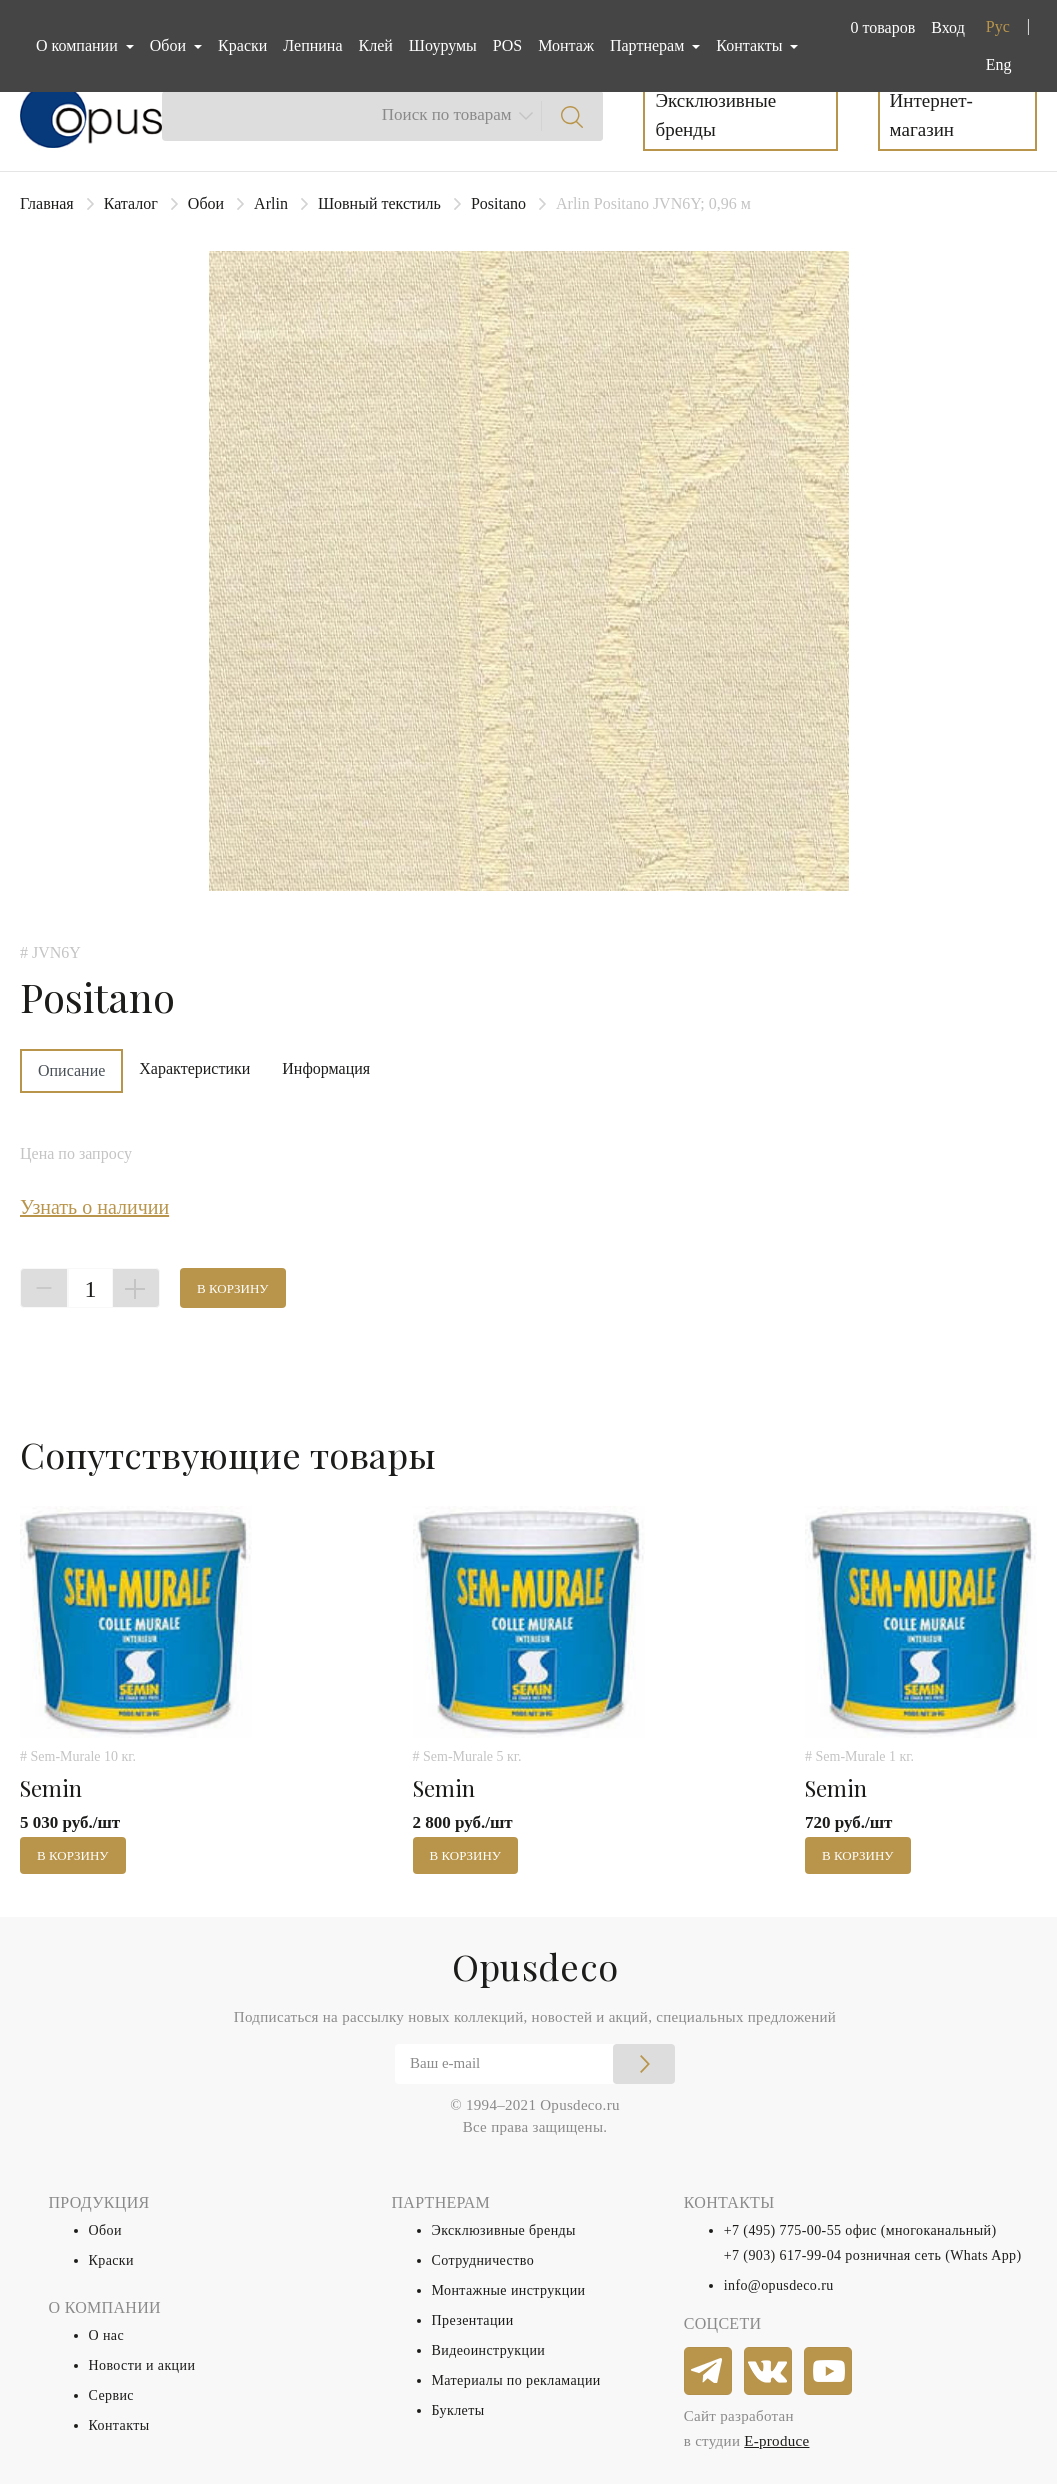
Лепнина (312, 45)
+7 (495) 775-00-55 (783, 2230)
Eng (999, 64)
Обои (206, 203)
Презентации (473, 2320)
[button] (878, 28)
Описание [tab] (71, 1070)
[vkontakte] (769, 2372)
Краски (242, 45)
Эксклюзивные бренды (715, 115)
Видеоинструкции (489, 2350)
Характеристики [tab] (194, 1068)
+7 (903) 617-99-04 (783, 2255)
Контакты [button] (751, 45)
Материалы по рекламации (516, 2380)
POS (507, 45)
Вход (948, 27)
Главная (47, 203)
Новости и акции (142, 2365)
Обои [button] (170, 45)
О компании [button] (79, 45)
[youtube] (829, 2372)
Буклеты (458, 2410)
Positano (498, 203)
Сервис (111, 2395)
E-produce (776, 2441)
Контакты (119, 2425)
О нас (107, 2335)
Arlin (271, 203)
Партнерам (649, 45)
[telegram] (709, 2372)
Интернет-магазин (931, 115)
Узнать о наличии (94, 1207)
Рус (998, 26)
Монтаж (566, 45)
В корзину (233, 1288)
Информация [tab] (326, 1068)
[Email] (535, 2064)
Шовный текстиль (379, 203)
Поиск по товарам (447, 114)
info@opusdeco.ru (779, 2285)
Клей (376, 45)
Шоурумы (443, 45)
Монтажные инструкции (509, 2290)
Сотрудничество (483, 2260)
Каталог (131, 203)
